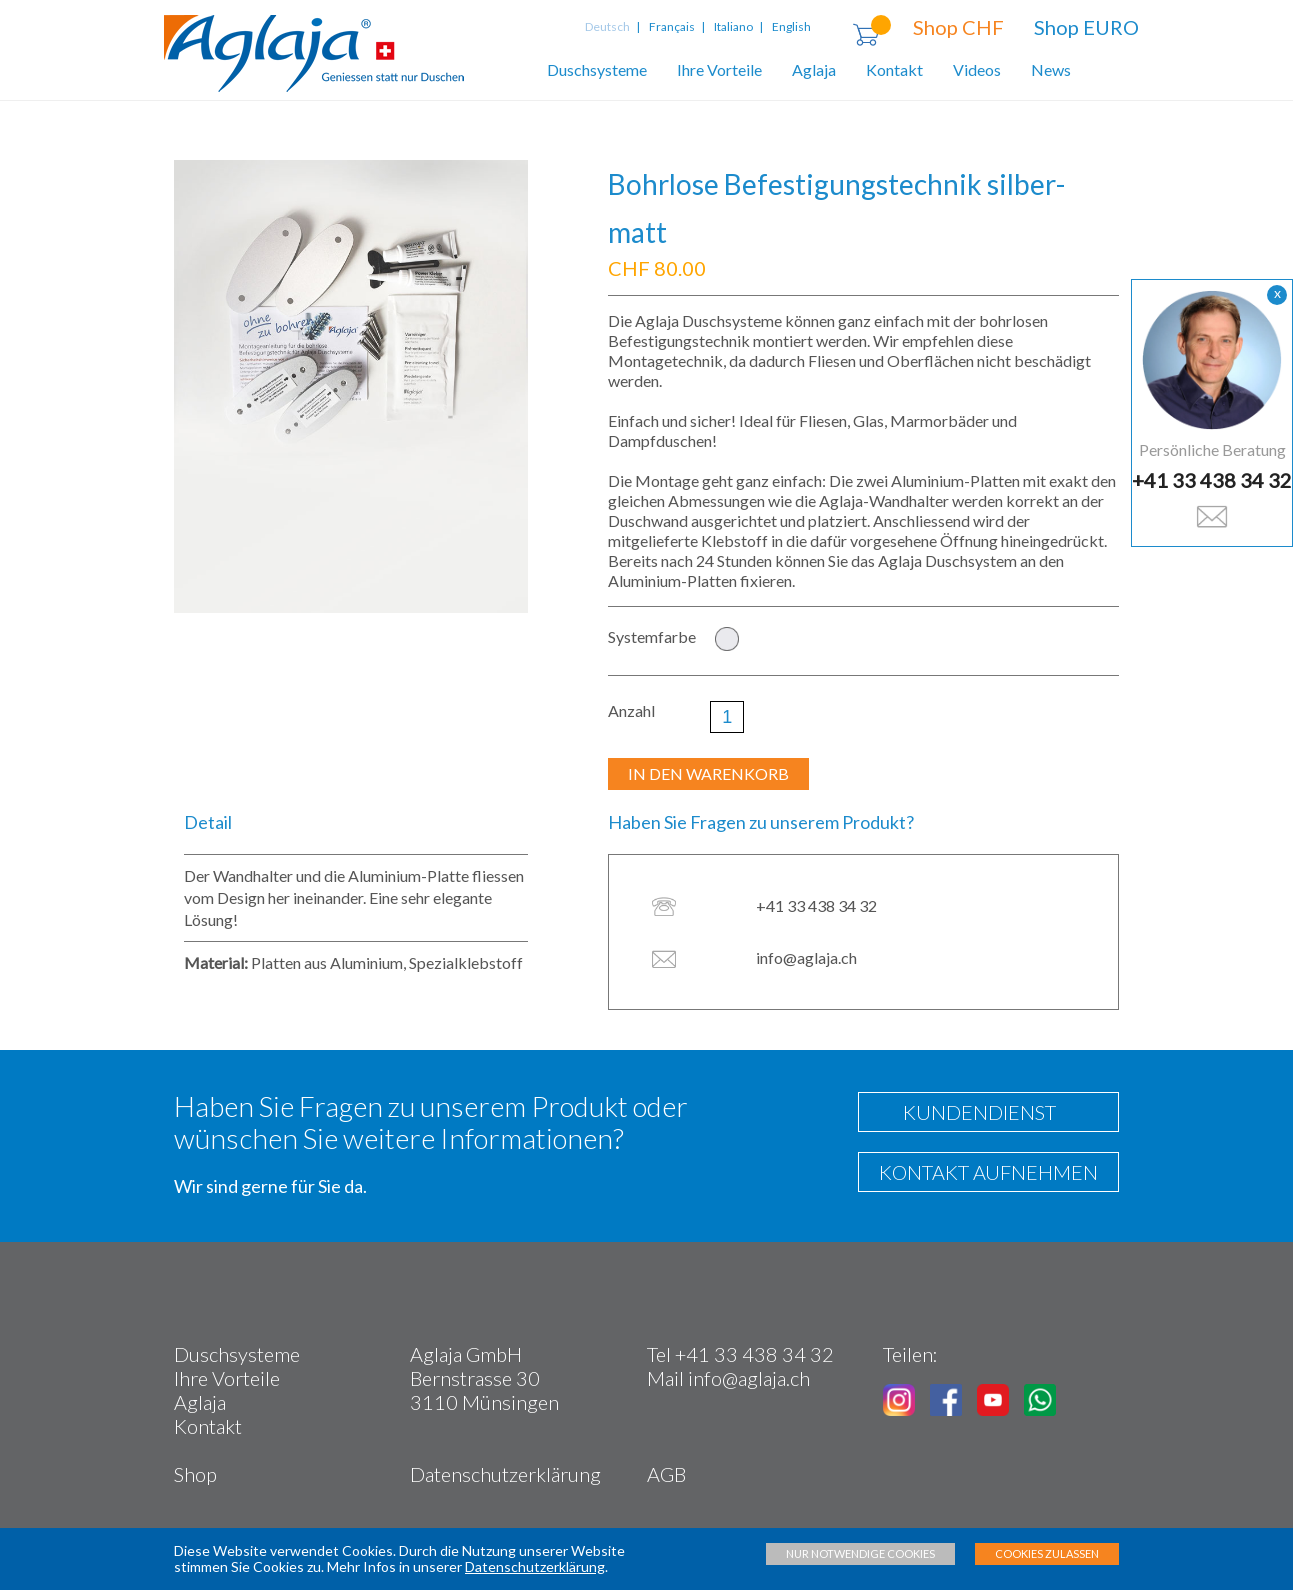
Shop (195, 1474)
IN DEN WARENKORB (708, 773)
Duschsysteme (597, 69)
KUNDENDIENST (973, 1112)
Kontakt (894, 69)
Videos (977, 69)
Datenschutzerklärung (505, 1474)
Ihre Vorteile (719, 69)
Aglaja (814, 69)
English (791, 26)
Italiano (733, 26)
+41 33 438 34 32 (1212, 480)
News (1051, 69)
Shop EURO (1086, 27)
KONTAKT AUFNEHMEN (988, 1172)
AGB (666, 1474)
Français (672, 26)
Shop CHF (958, 27)
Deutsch (609, 26)
